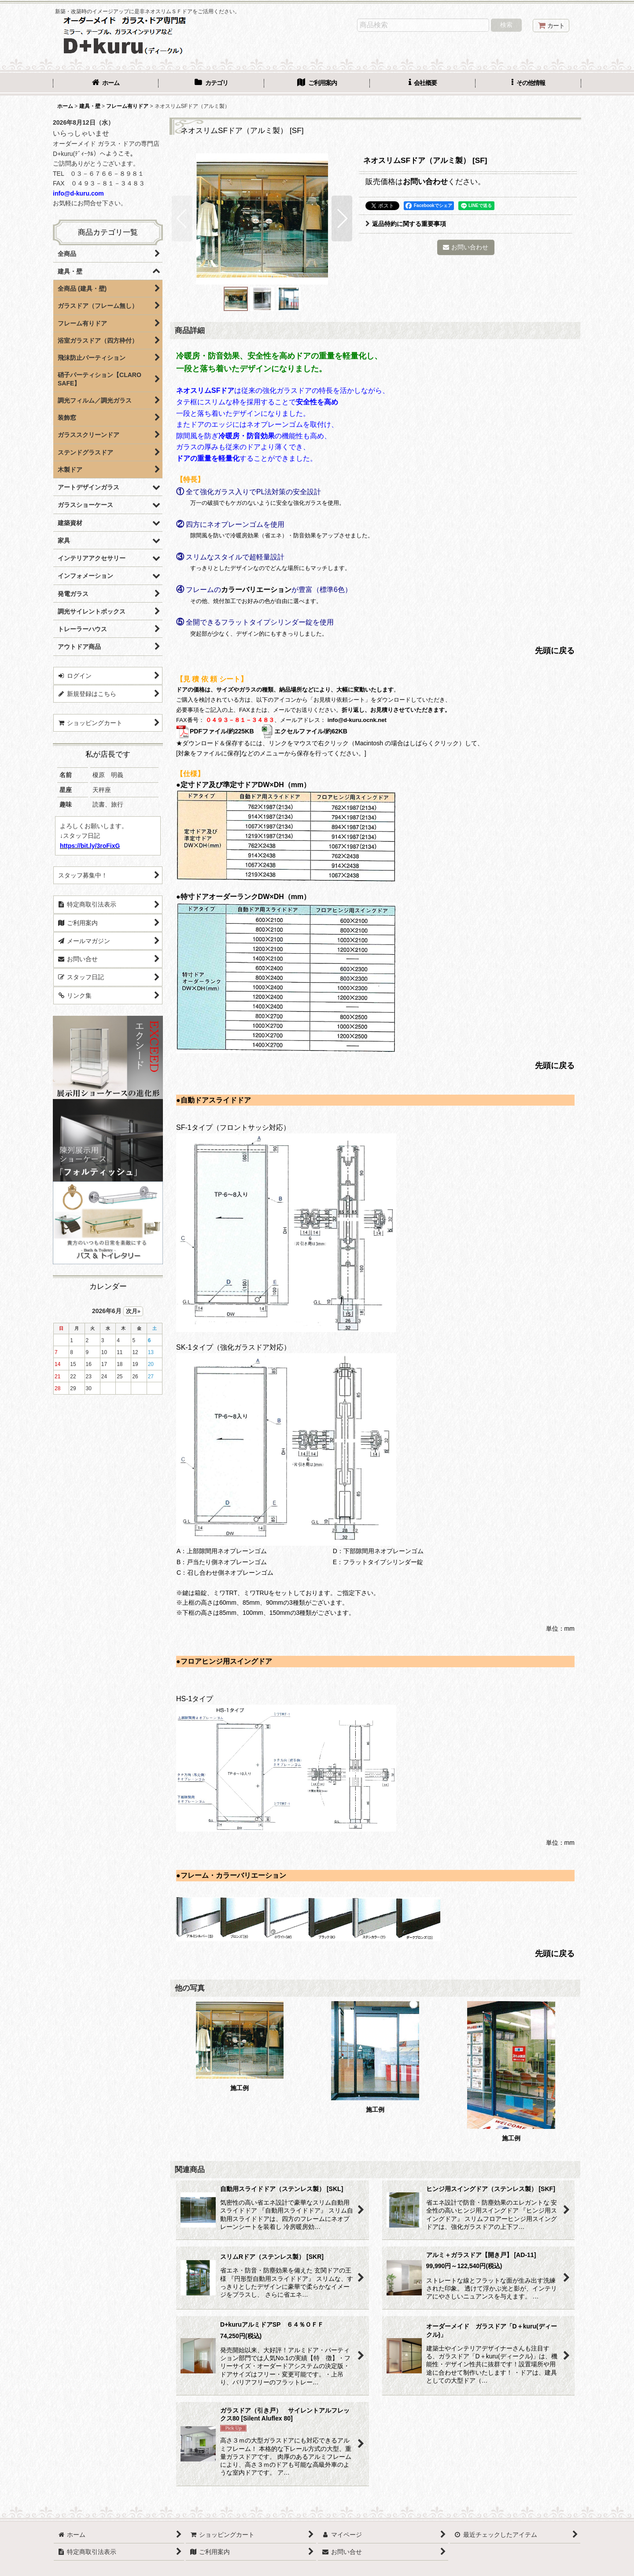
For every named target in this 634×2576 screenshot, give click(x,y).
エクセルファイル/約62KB (304, 731)
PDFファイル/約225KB (215, 731)
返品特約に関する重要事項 (405, 223)
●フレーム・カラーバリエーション (231, 1875)
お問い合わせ (425, 181)
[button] (528, 83)
